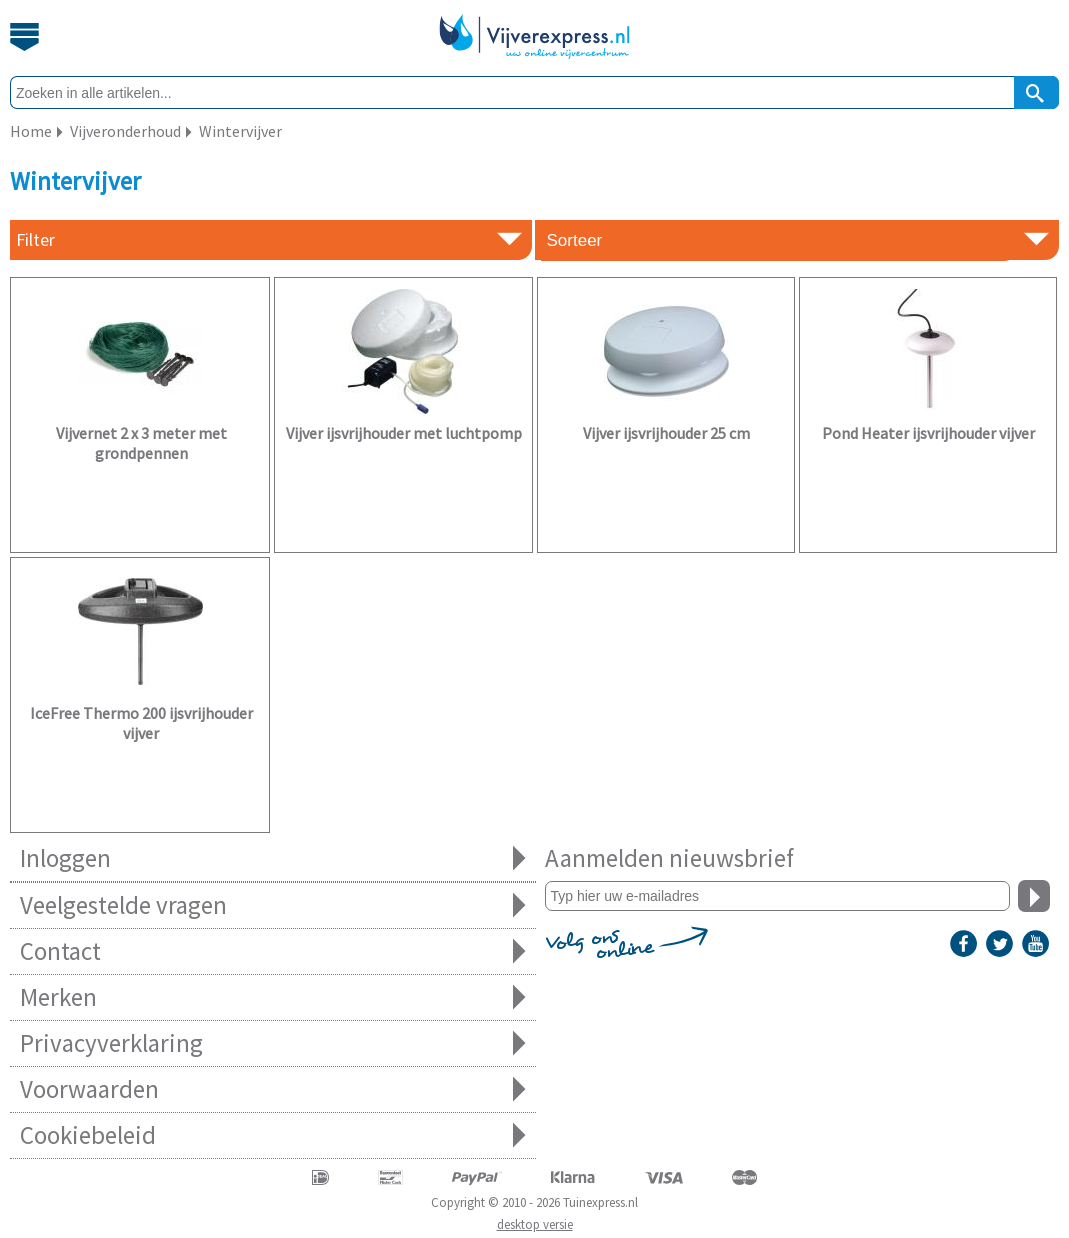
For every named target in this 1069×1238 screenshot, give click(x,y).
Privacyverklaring (273, 1043)
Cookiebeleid (273, 1135)
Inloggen (273, 858)
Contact (273, 951)
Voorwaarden (273, 1089)
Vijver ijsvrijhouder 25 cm (666, 433)
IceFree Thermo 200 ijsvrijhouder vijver (141, 723)
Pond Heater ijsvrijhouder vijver (928, 433)
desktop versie (535, 1224)
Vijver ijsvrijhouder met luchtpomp (404, 433)
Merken (273, 997)
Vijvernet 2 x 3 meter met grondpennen (141, 443)
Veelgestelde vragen (273, 905)
